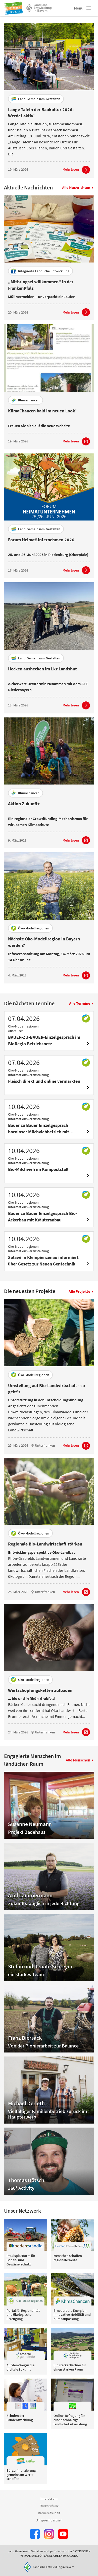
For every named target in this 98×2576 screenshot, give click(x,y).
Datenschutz (49, 2505)
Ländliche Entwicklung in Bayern (53, 2567)
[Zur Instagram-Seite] (49, 2534)
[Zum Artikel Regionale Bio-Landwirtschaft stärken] (76, 1592)
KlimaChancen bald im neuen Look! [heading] (42, 411)
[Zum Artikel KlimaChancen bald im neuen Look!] (76, 441)
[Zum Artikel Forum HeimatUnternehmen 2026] (76, 570)
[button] (88, 8)
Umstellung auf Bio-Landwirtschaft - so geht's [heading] (46, 1389)
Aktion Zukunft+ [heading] (24, 804)
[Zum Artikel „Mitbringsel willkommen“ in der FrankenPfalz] (76, 312)
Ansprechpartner (49, 2520)
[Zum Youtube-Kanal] (63, 2534)
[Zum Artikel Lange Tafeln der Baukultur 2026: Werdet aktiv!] (76, 170)
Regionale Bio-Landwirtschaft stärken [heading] (45, 1544)
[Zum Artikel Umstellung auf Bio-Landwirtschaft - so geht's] (76, 1446)
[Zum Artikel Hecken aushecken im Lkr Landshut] (76, 705)
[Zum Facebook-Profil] (35, 2534)
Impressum (49, 2498)
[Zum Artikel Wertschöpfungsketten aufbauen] (76, 1732)
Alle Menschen (79, 1759)
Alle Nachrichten (77, 187)
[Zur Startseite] (13, 8)
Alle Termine (81, 1003)
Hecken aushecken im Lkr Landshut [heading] (42, 669)
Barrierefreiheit (49, 2513)
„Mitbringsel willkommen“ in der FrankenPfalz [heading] (40, 285)
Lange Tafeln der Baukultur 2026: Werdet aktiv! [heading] (41, 113)
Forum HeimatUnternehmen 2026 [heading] (41, 540)
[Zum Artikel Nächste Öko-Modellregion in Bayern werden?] (76, 975)
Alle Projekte (81, 1291)
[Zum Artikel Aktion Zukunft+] (76, 840)
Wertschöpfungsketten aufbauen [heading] (40, 1690)
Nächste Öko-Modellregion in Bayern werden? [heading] (44, 942)
